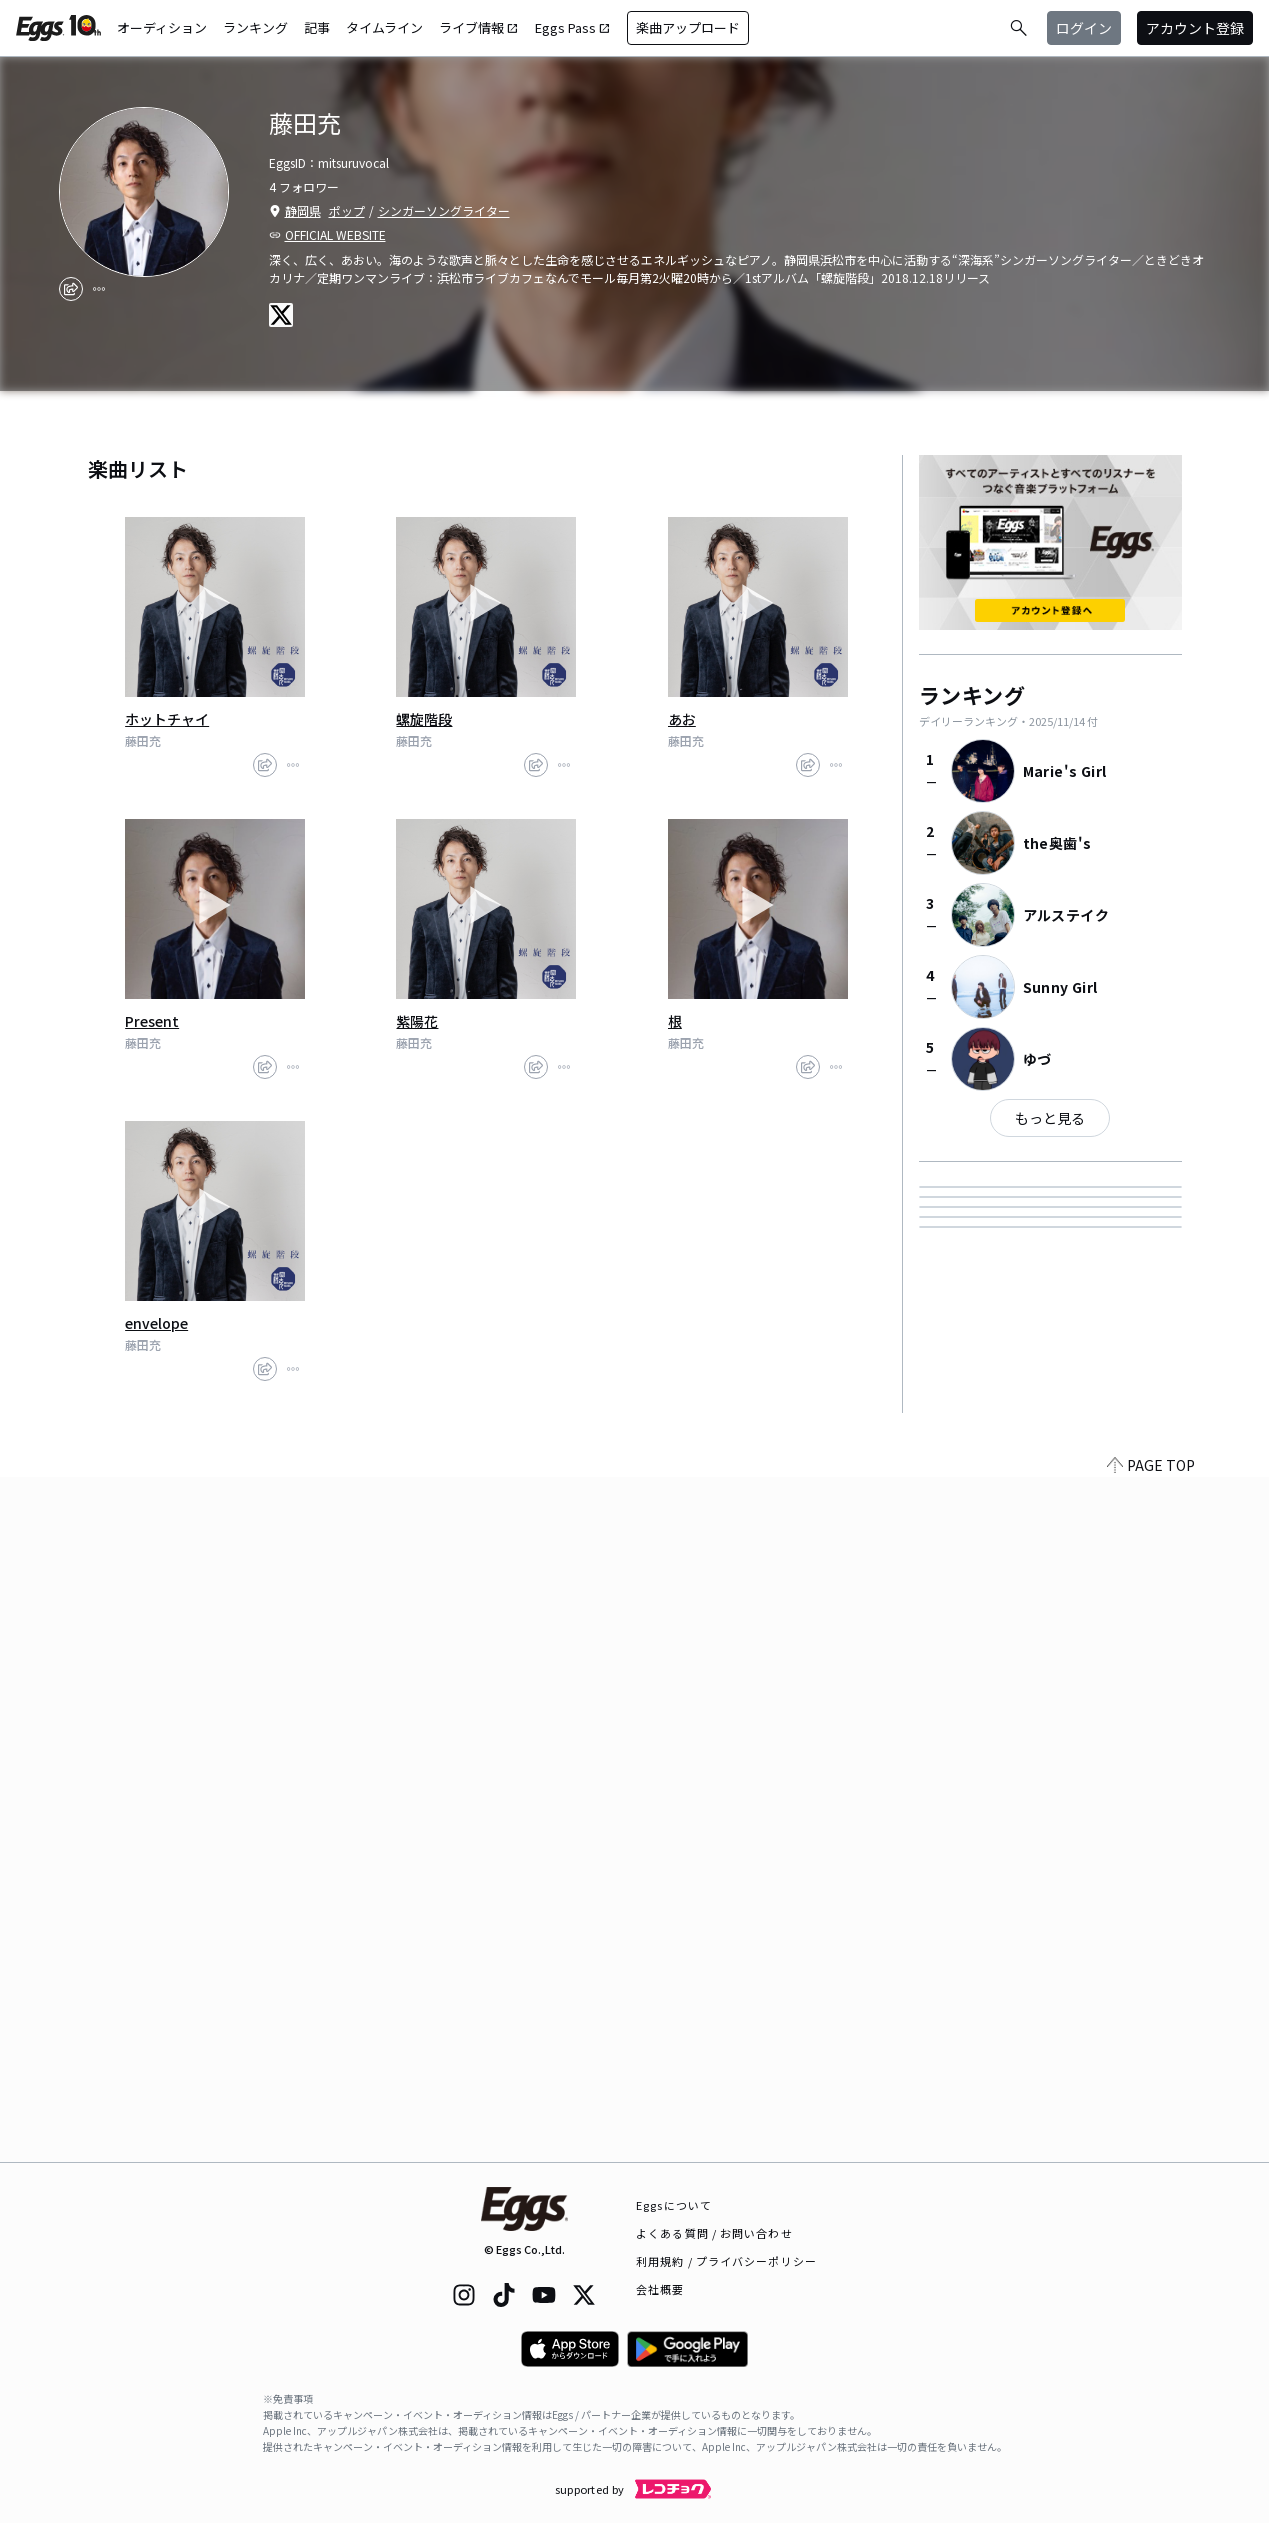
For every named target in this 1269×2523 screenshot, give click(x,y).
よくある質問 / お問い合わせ (714, 2233)
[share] (71, 289)
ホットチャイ (167, 719)
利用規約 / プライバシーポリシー (726, 2261)
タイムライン (384, 27)
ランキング (255, 27)
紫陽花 (417, 1021)
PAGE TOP (1151, 2150)
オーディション (162, 27)
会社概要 (660, 2289)
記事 (317, 27)
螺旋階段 (424, 719)
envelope (156, 1323)
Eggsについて (674, 2205)
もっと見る (1050, 1118)
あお (682, 719)
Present (152, 1021)
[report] (99, 289)
